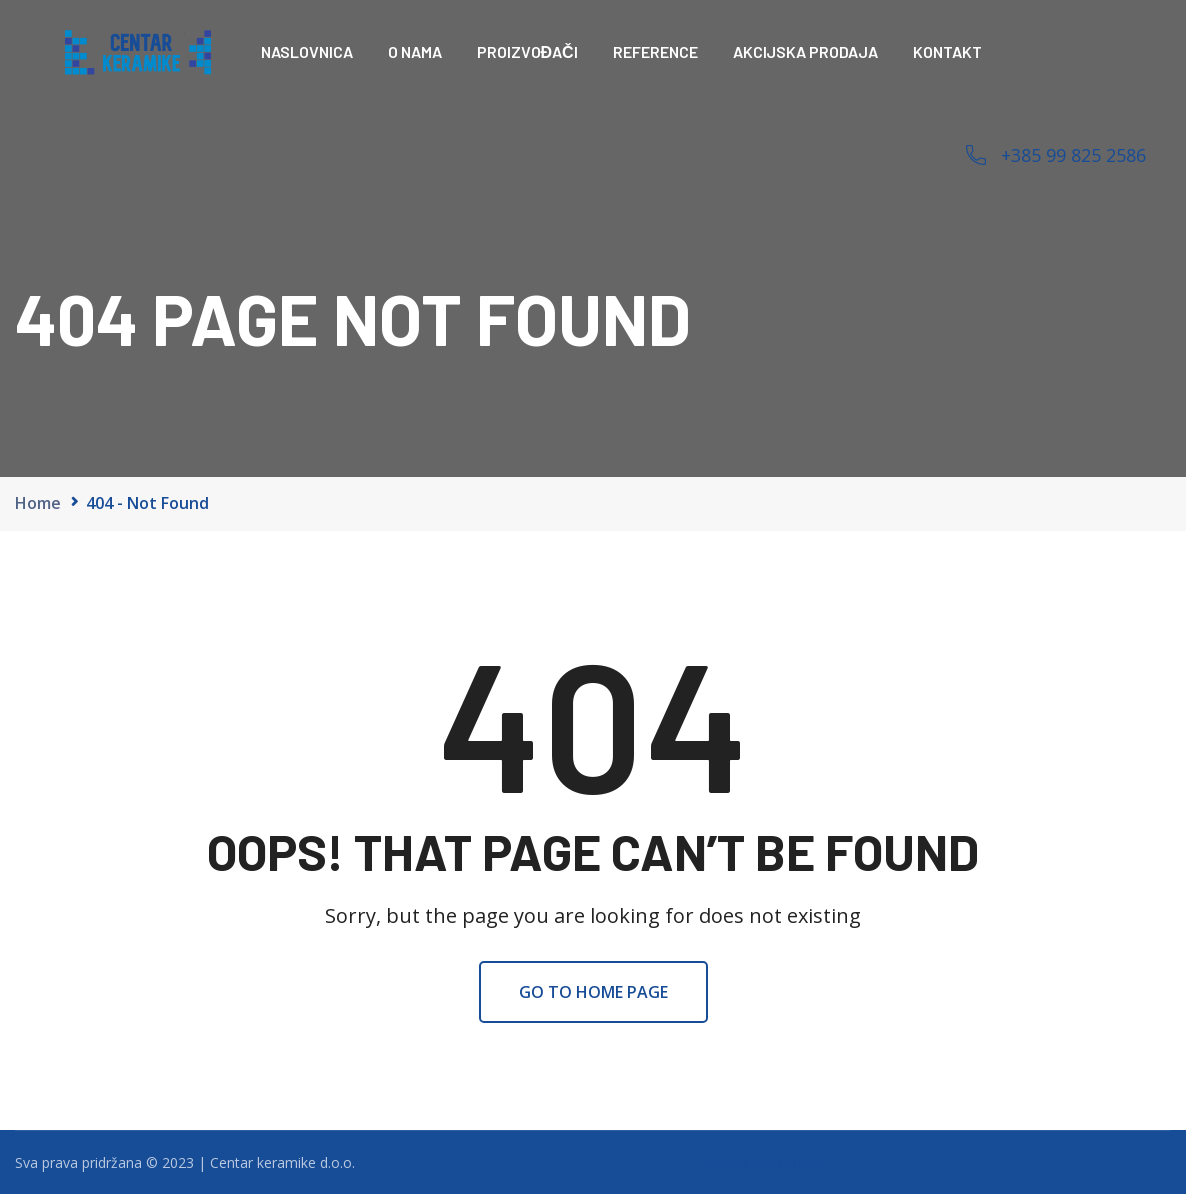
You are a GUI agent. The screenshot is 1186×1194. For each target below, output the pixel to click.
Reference (655, 51)
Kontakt (947, 51)
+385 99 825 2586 (1073, 155)
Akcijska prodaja (805, 51)
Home (38, 503)
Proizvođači (527, 51)
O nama (415, 51)
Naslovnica (307, 51)
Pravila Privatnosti (763, 1162)
